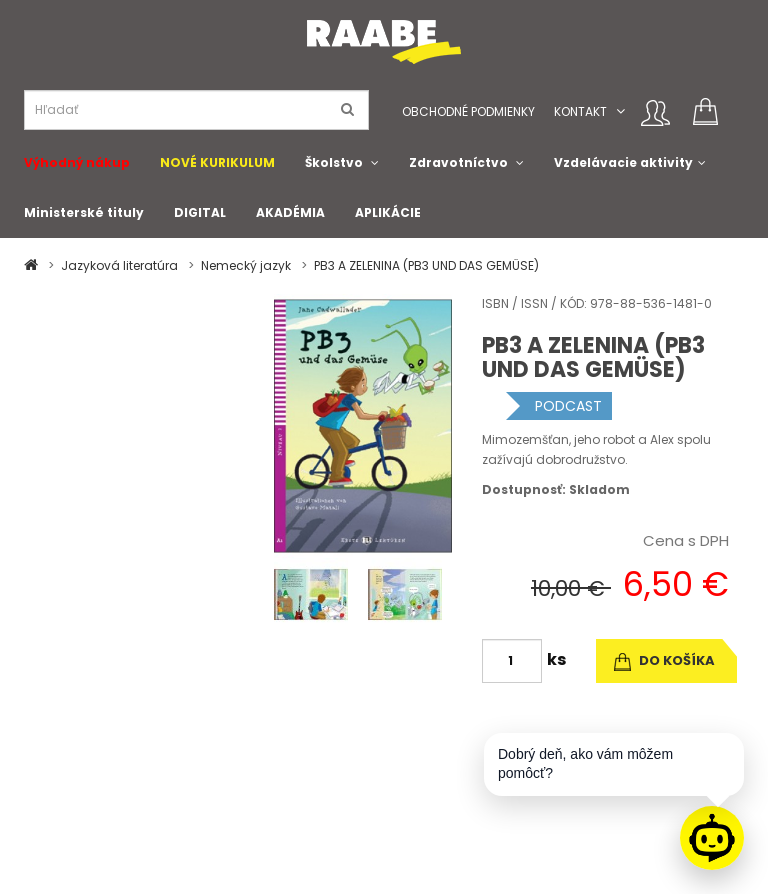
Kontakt (580, 111)
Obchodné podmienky (468, 111)
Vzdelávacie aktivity (623, 162)
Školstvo (334, 162)
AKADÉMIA (290, 212)
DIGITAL (200, 212)
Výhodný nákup (77, 162)
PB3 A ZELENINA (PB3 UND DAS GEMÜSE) (426, 265)
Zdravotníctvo (458, 162)
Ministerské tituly (84, 212)
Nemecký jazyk (246, 265)
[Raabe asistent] (712, 838)
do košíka (664, 660)
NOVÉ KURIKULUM (217, 162)
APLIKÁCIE (388, 212)
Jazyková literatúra (119, 265)
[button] (620, 111)
